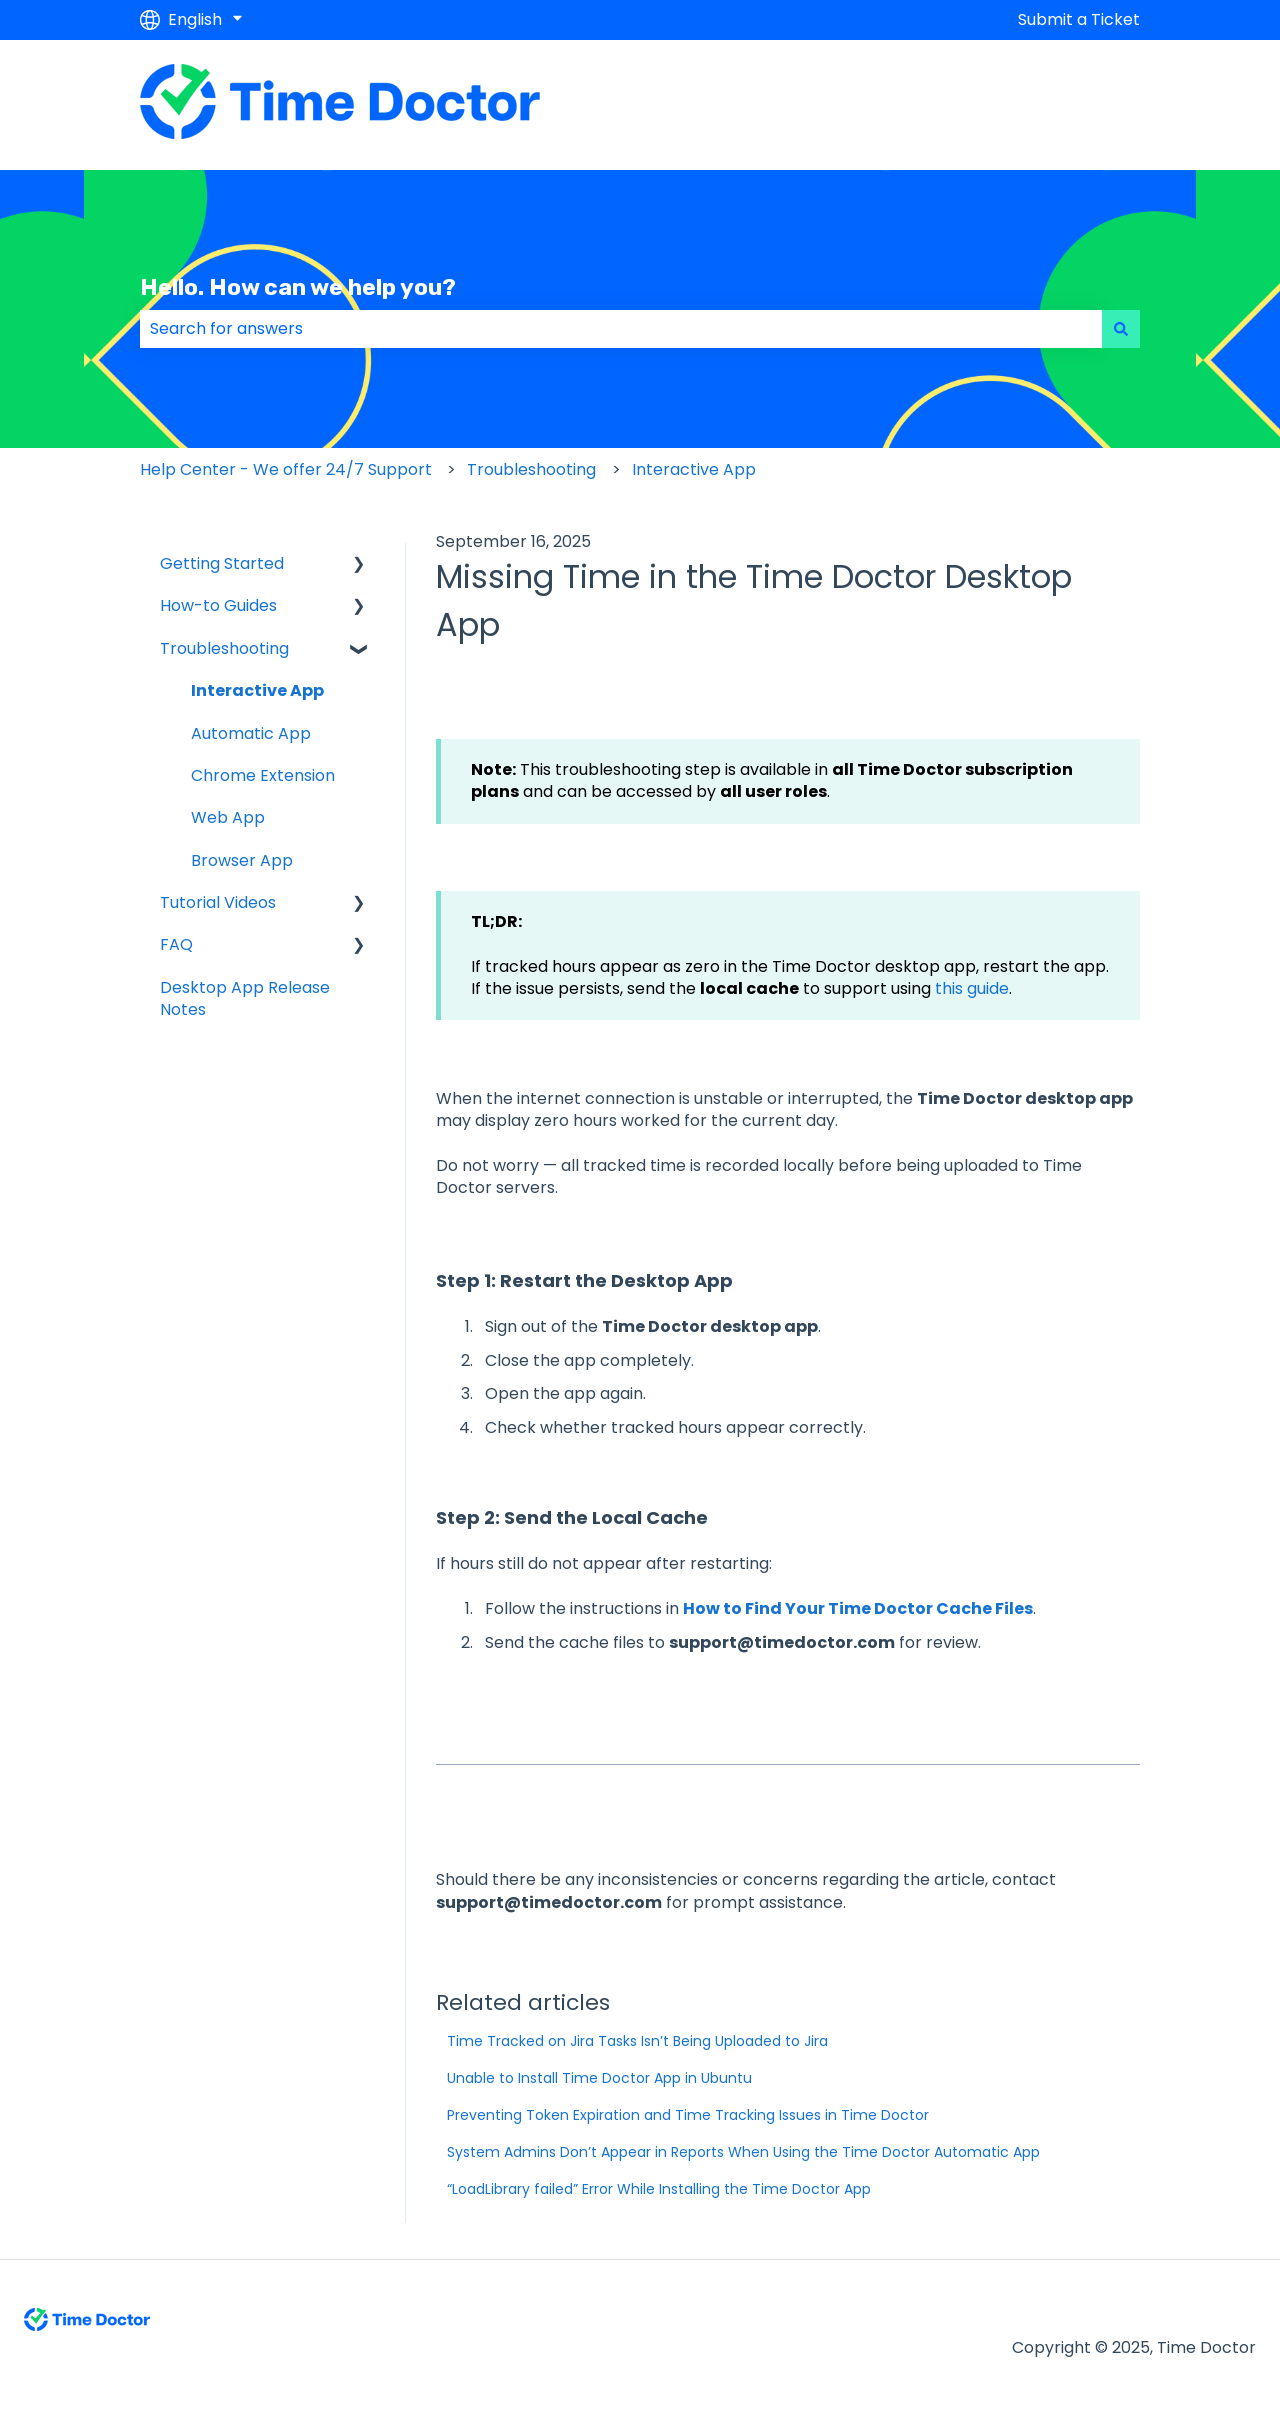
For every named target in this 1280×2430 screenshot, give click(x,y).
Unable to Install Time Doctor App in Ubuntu (599, 2078)
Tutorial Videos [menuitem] (218, 902)
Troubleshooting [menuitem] (224, 648)
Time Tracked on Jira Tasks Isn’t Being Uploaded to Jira (637, 2041)
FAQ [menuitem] (176, 944)
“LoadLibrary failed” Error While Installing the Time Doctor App (659, 2189)
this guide (970, 988)
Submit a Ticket (1079, 20)
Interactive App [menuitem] (257, 690)
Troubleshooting (531, 469)
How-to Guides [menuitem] (218, 605)
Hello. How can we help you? (298, 287)
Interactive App (694, 469)
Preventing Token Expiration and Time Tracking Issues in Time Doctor (688, 2115)
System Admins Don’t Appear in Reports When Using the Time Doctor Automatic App (743, 2152)
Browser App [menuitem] (242, 860)
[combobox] (621, 329)
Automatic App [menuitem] (251, 733)
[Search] (1121, 329)
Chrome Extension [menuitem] (263, 775)
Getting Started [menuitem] (222, 563)
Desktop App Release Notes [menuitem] (245, 998)
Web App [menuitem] (228, 817)
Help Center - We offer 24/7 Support (286, 469)
